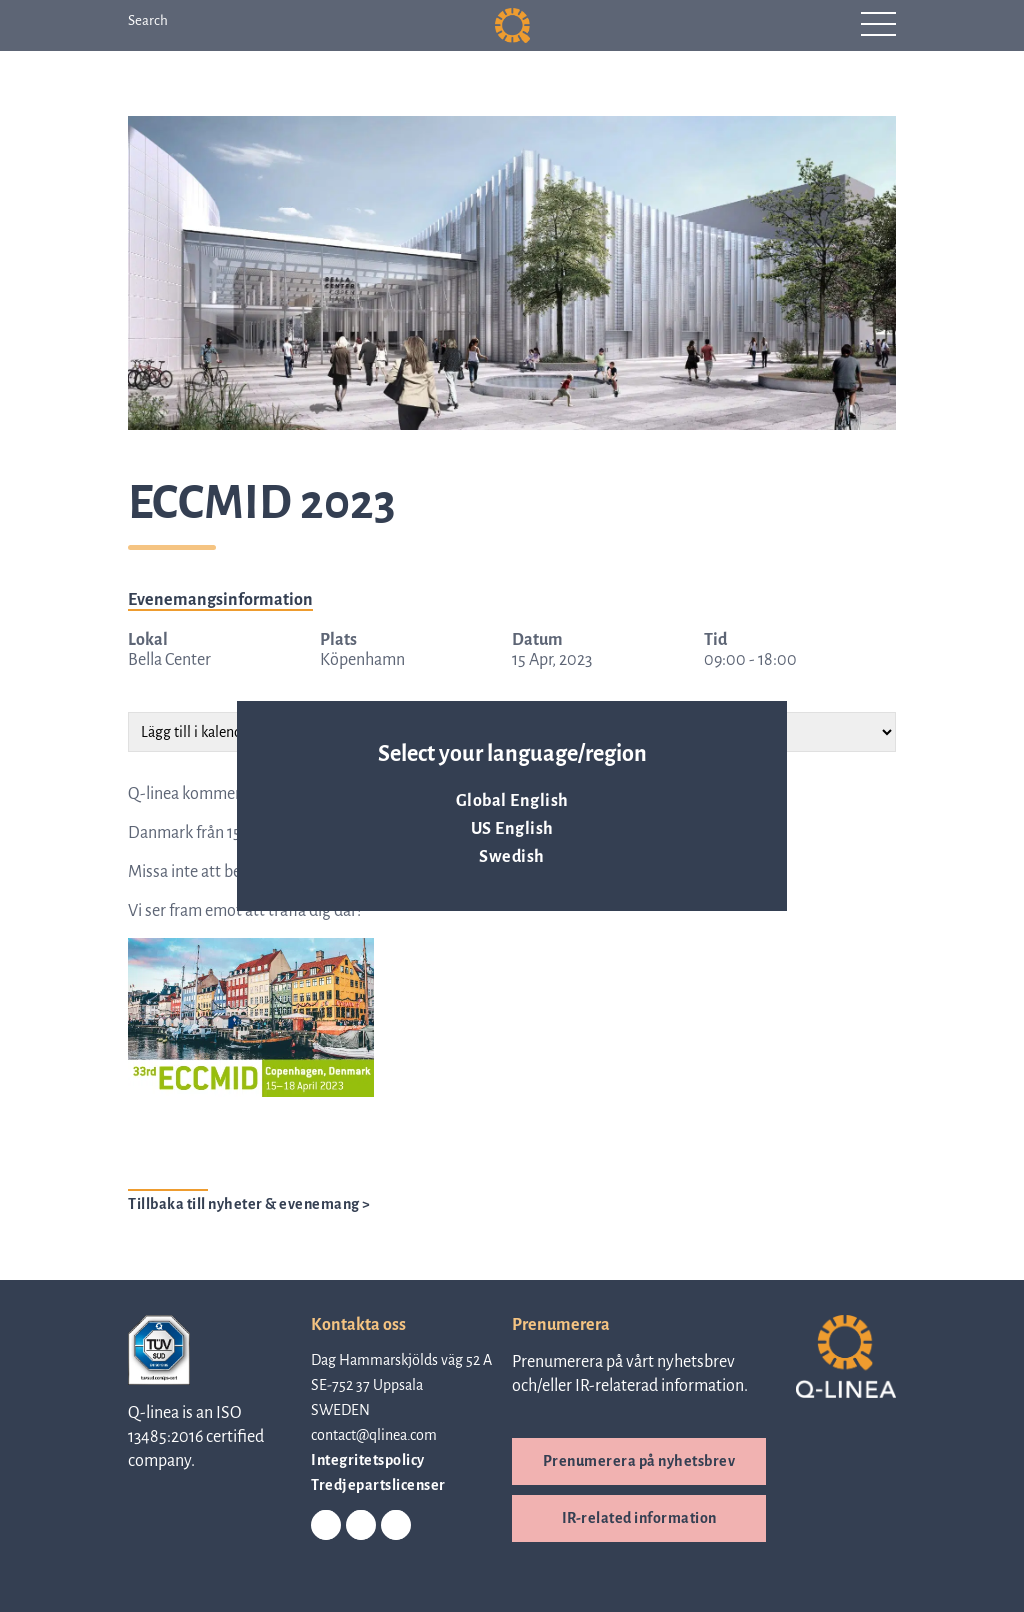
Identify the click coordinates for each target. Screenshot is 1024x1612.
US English (512, 829)
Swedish (512, 857)
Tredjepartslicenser (378, 1485)
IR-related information (639, 1518)
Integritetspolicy (368, 1460)
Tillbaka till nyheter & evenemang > (249, 1204)
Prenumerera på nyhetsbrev (639, 1461)
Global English (512, 801)
